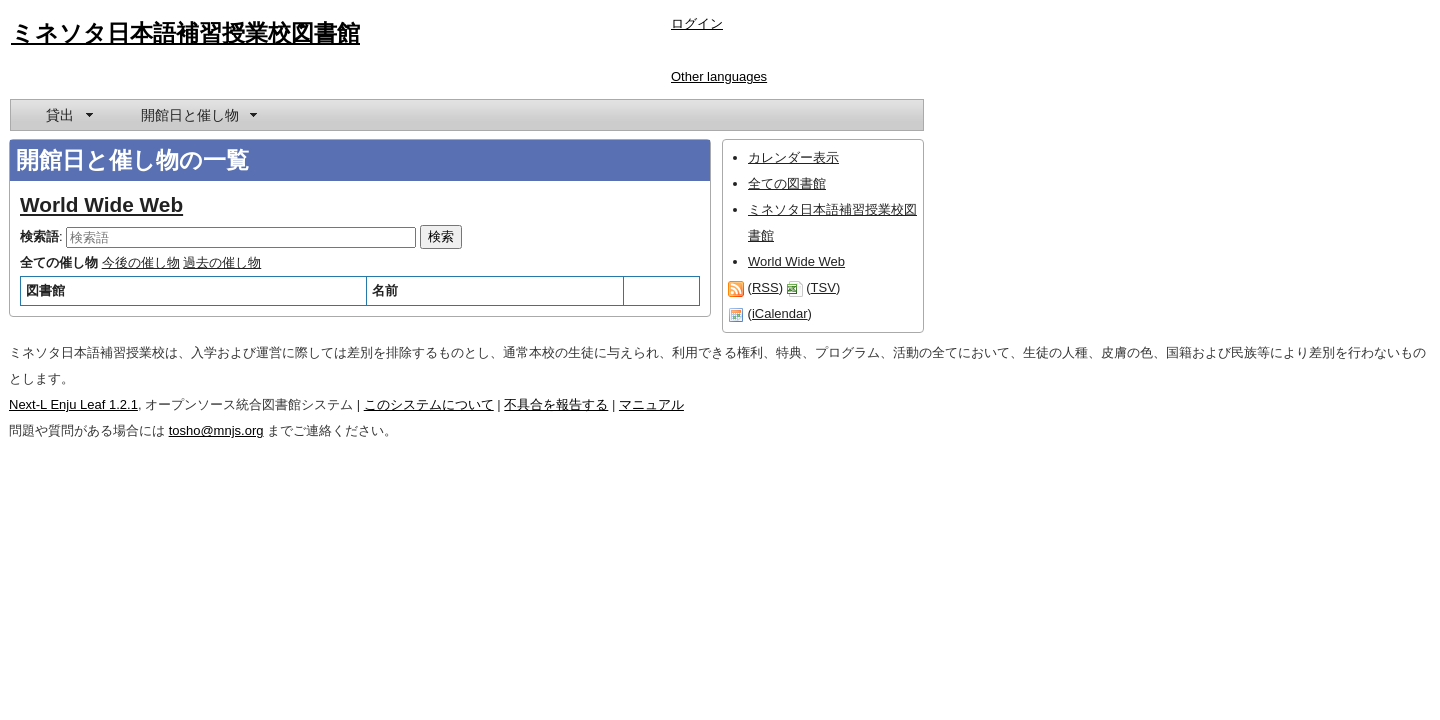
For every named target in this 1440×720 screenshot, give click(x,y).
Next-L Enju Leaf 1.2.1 (73, 404)
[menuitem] (68, 115)
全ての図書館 (787, 183)
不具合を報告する (556, 404)
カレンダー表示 (793, 157)
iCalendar (780, 313)
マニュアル (651, 404)
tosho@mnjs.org (216, 430)
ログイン (697, 23)
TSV (823, 287)
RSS (765, 287)
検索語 (39, 236)
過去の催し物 (222, 262)
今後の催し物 (141, 262)
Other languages (719, 76)
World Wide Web (101, 204)
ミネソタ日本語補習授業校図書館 (185, 33)
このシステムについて (429, 404)
